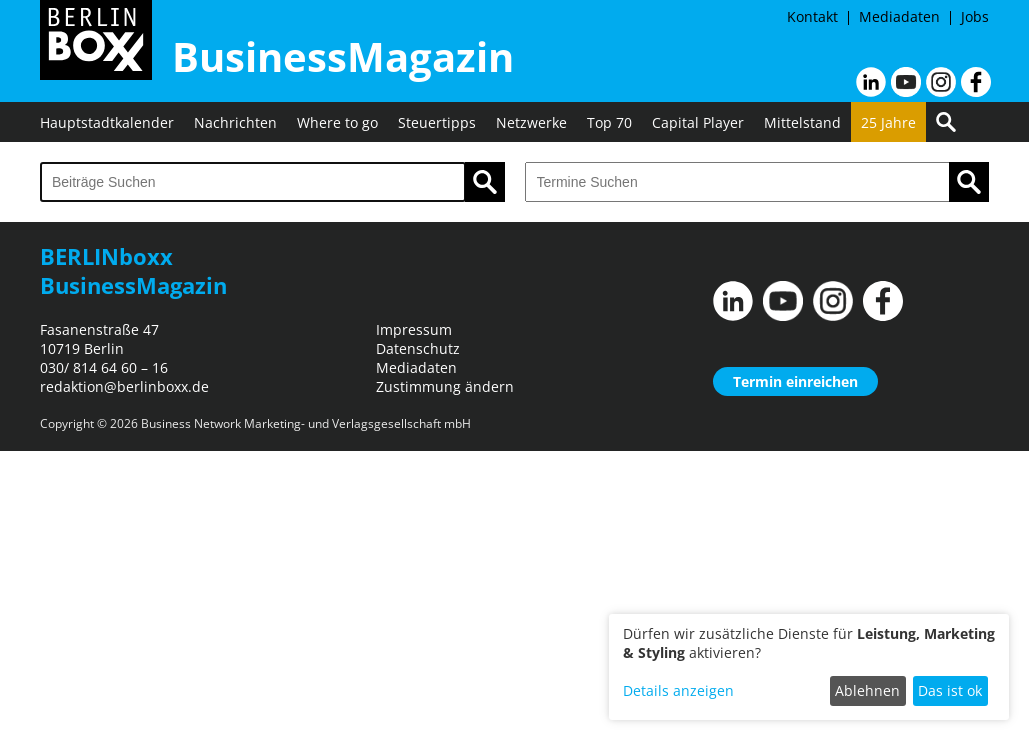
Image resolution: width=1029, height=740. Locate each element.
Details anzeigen (678, 690)
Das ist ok (950, 690)
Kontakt (812, 16)
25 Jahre (888, 122)
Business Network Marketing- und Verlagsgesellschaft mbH (306, 423)
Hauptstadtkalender (107, 122)
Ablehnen (867, 690)
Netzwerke (531, 122)
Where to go (337, 122)
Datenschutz (418, 348)
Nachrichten (235, 122)
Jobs (975, 16)
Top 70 (609, 122)
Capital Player (698, 122)
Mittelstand (802, 122)
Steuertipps (437, 122)
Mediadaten (899, 16)
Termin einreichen (795, 381)
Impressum (414, 329)
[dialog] (809, 667)
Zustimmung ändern (445, 386)
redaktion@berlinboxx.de (124, 386)
